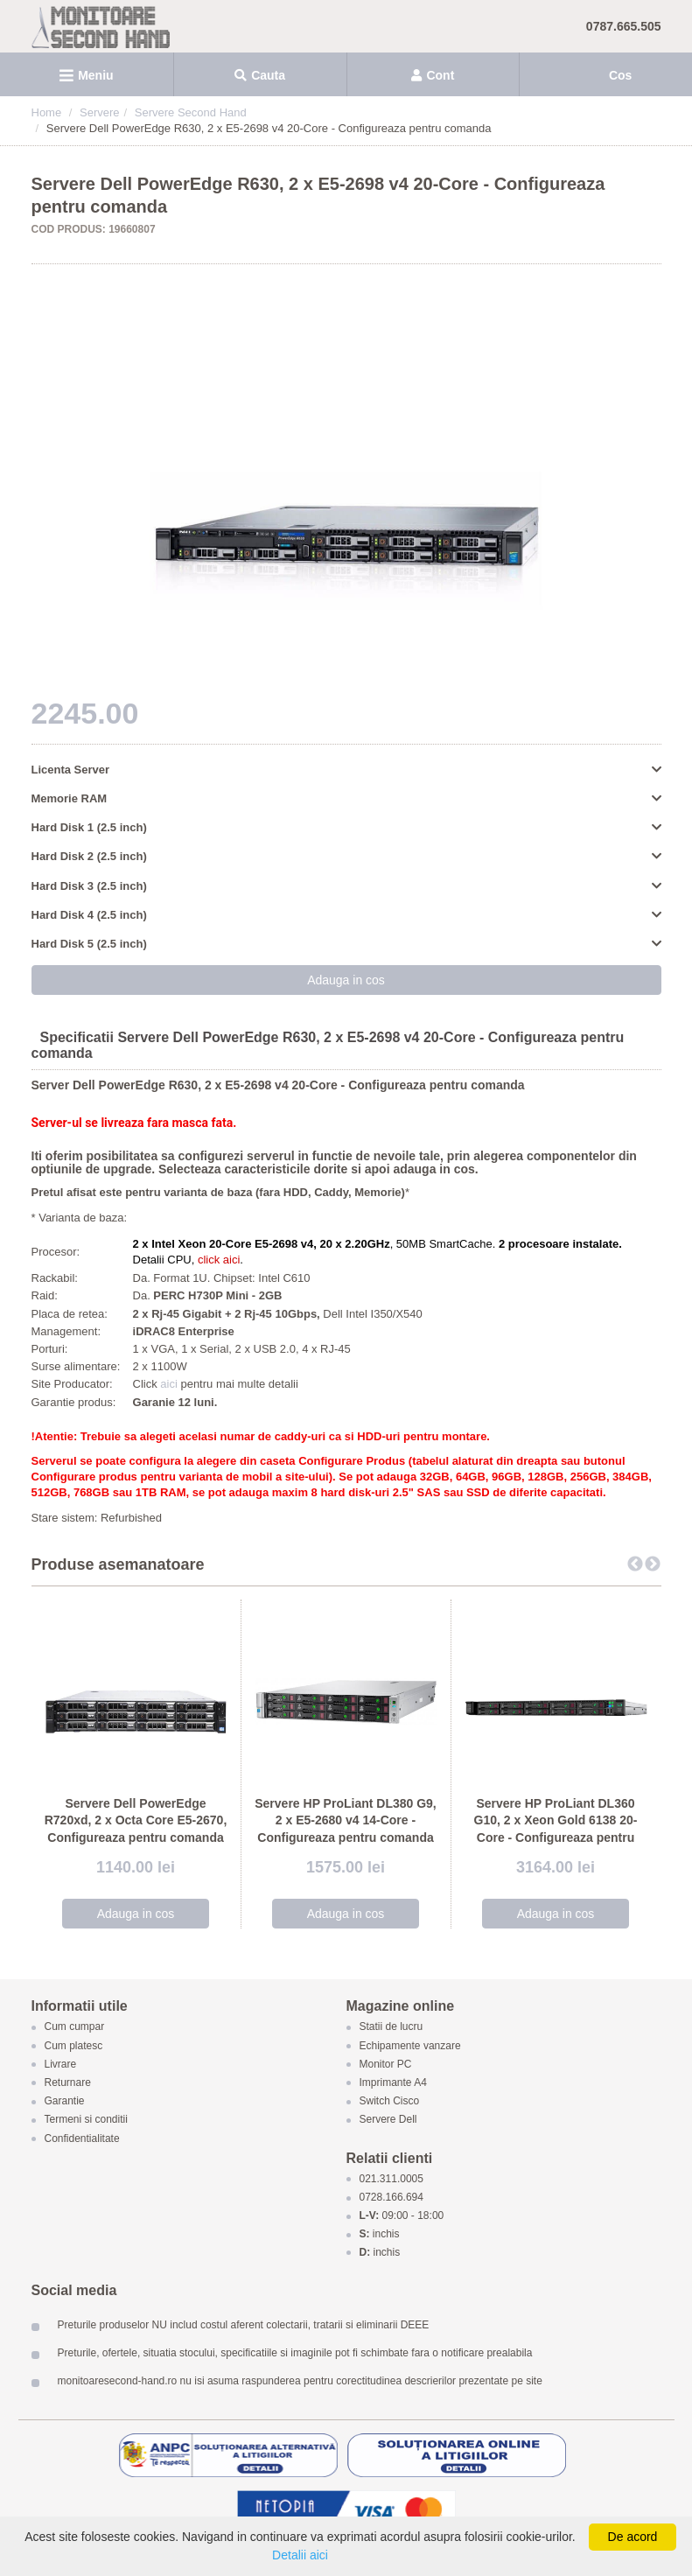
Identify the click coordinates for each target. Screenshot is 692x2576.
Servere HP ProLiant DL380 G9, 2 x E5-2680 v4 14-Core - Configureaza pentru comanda (346, 1820)
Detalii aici (300, 2555)
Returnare (68, 2082)
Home (46, 112)
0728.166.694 (391, 2198)
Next (652, 1564)
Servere (100, 112)
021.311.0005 (391, 2179)
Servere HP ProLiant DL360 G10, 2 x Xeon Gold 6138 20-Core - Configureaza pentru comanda (556, 1829)
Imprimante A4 (393, 2082)
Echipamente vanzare (410, 2046)
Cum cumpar (75, 2027)
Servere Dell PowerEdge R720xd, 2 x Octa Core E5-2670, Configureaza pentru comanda (136, 1820)
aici (170, 1383)
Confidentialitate (82, 2138)
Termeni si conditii (86, 2120)
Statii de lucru (391, 2027)
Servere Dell (390, 2120)
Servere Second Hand (191, 112)
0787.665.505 (623, 26)
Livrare (61, 2064)
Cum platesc (74, 2046)
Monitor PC (386, 2064)
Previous (635, 1564)
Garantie (65, 2102)
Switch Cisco (390, 2102)
